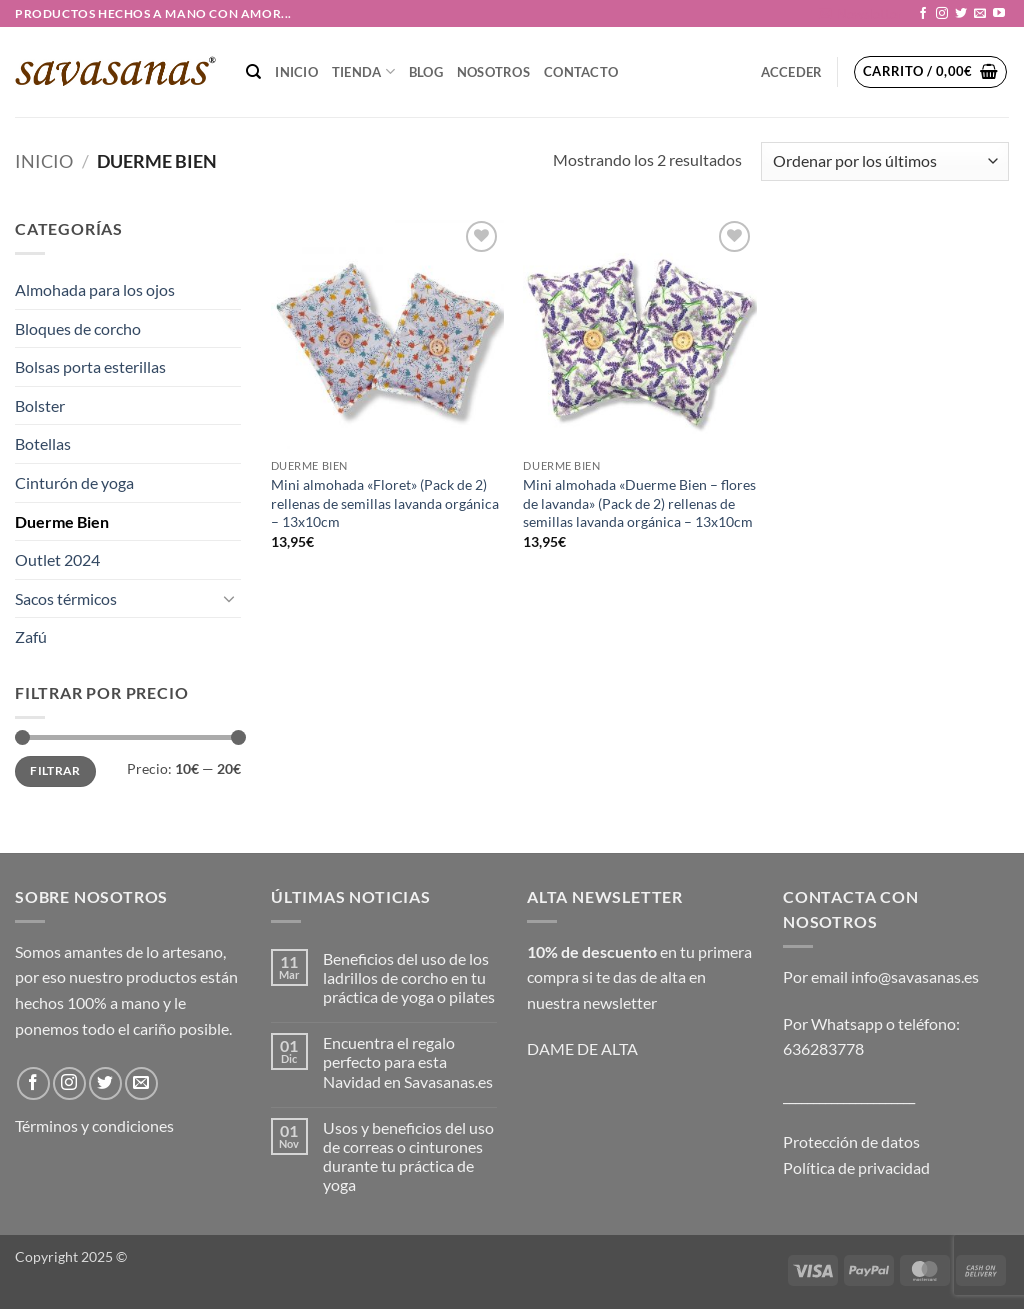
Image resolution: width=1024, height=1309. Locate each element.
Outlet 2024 (57, 559)
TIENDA (363, 71)
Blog (426, 72)
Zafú (31, 636)
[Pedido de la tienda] (885, 161)
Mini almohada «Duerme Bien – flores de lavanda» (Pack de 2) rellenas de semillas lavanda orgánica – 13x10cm (639, 503)
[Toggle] (229, 598)
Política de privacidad (856, 1167)
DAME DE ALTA (582, 1048)
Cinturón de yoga (74, 482)
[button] (860, 14)
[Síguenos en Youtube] (999, 14)
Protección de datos (851, 1141)
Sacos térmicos (66, 598)
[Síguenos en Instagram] (942, 14)
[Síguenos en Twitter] (961, 14)
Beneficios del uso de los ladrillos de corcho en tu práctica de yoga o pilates (409, 977)
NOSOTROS (493, 72)
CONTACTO (581, 72)
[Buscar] (253, 72)
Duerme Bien (62, 521)
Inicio (296, 72)
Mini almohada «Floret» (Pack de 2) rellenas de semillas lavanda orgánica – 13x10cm (385, 503)
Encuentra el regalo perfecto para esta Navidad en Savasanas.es (408, 1061)
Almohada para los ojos (95, 289)
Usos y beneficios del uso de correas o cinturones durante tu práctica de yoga (408, 1156)
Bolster (40, 405)
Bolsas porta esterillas (90, 366)
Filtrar (55, 770)
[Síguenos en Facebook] (923, 14)
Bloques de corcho (78, 328)
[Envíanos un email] (980, 14)
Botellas (43, 443)
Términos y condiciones (94, 1125)
